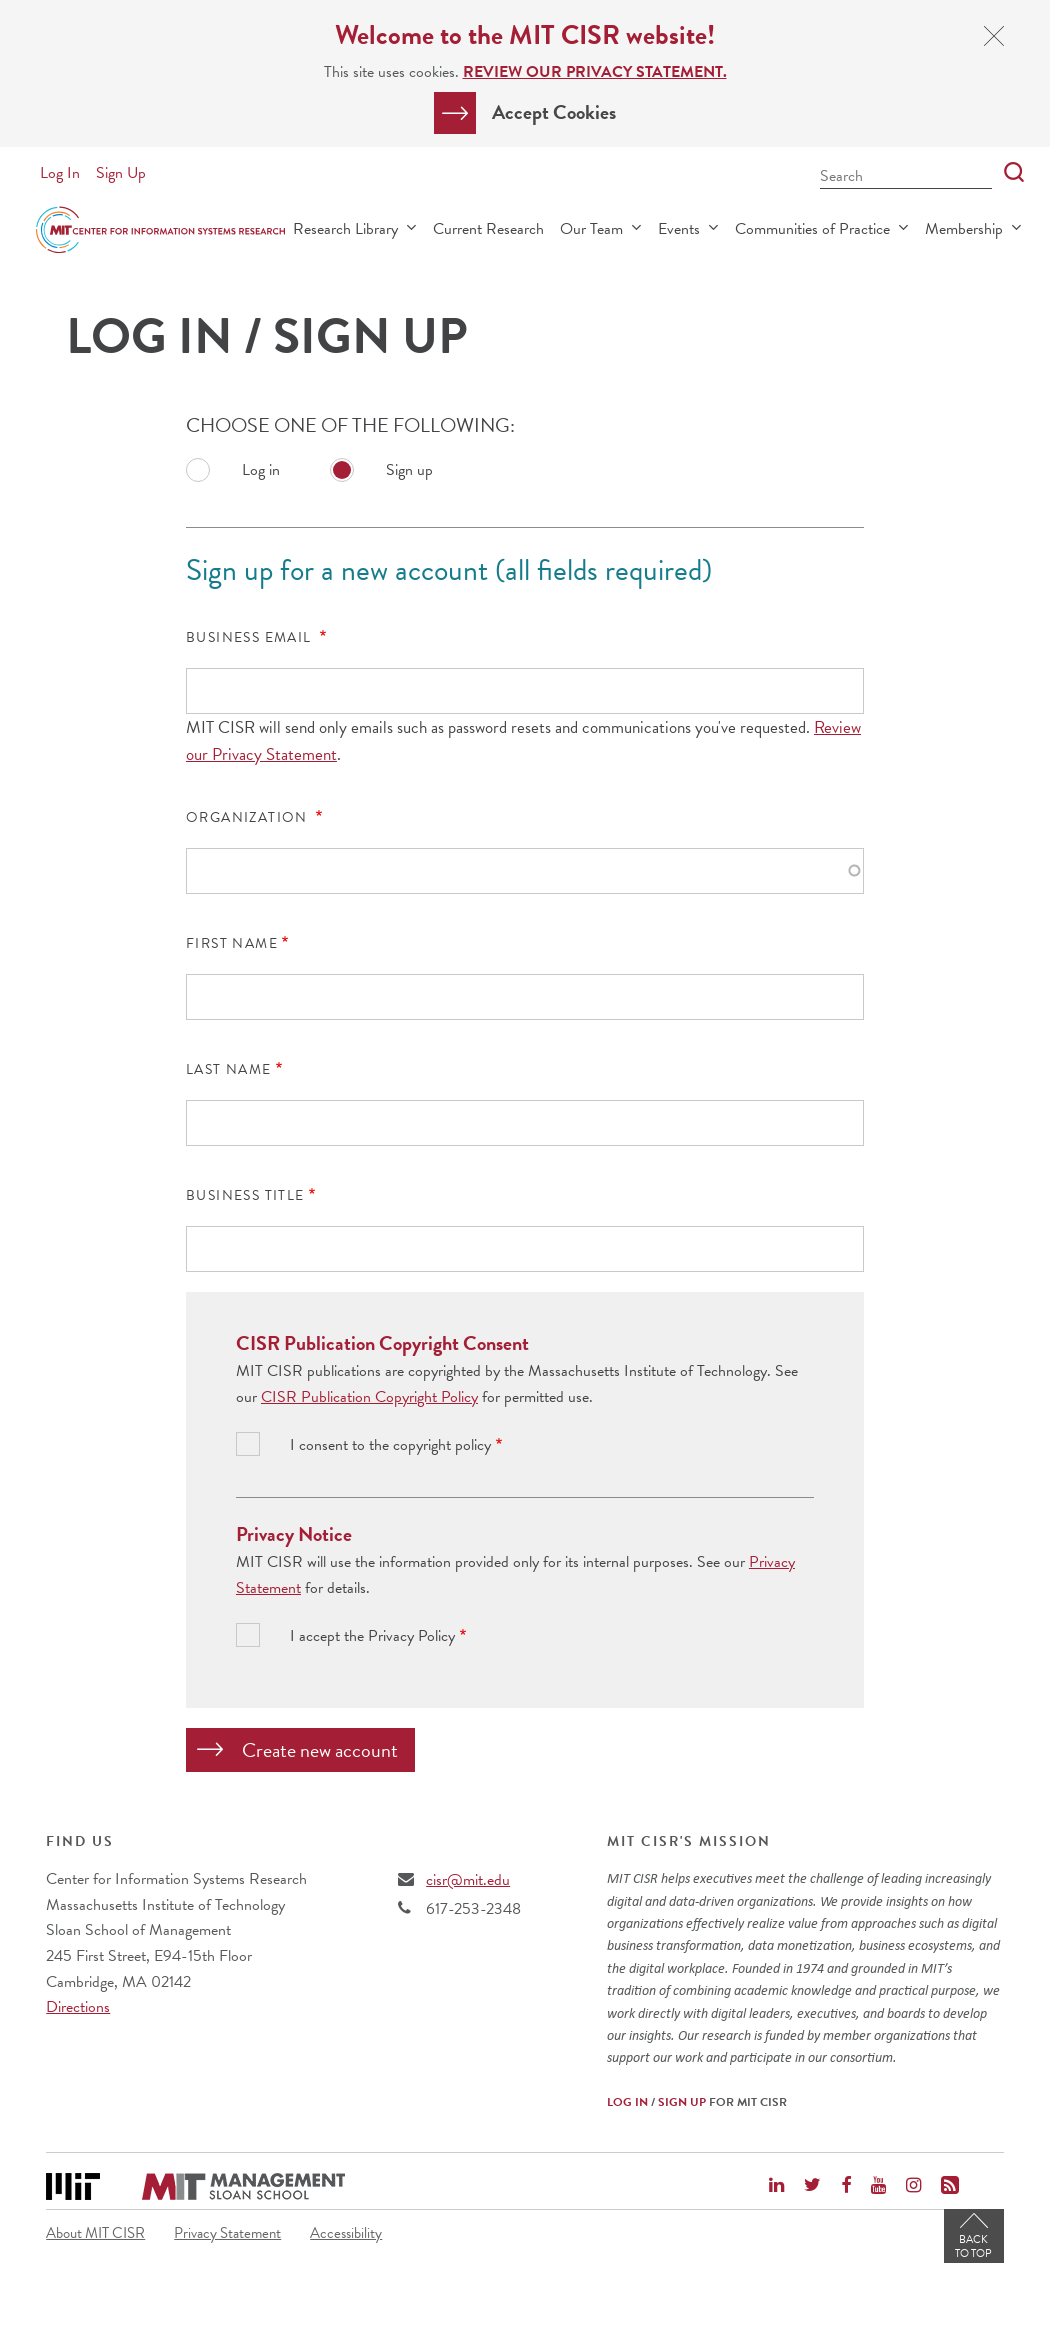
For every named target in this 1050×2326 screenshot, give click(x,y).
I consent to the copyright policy (390, 1445)
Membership (964, 229)
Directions (78, 2007)
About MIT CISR (95, 2233)
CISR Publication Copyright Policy (369, 1397)
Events (679, 229)
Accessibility (346, 2233)
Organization (249, 818)
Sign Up (121, 173)
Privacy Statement (227, 2233)
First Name (232, 944)
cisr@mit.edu (468, 1880)
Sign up (409, 470)
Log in (261, 470)
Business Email (251, 638)
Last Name (229, 1070)
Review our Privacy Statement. (595, 72)
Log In (60, 173)
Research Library (345, 229)
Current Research (488, 229)
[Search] (1008, 173)
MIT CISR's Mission (689, 1842)
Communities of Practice (812, 229)
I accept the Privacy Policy (372, 1636)
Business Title (245, 1196)
